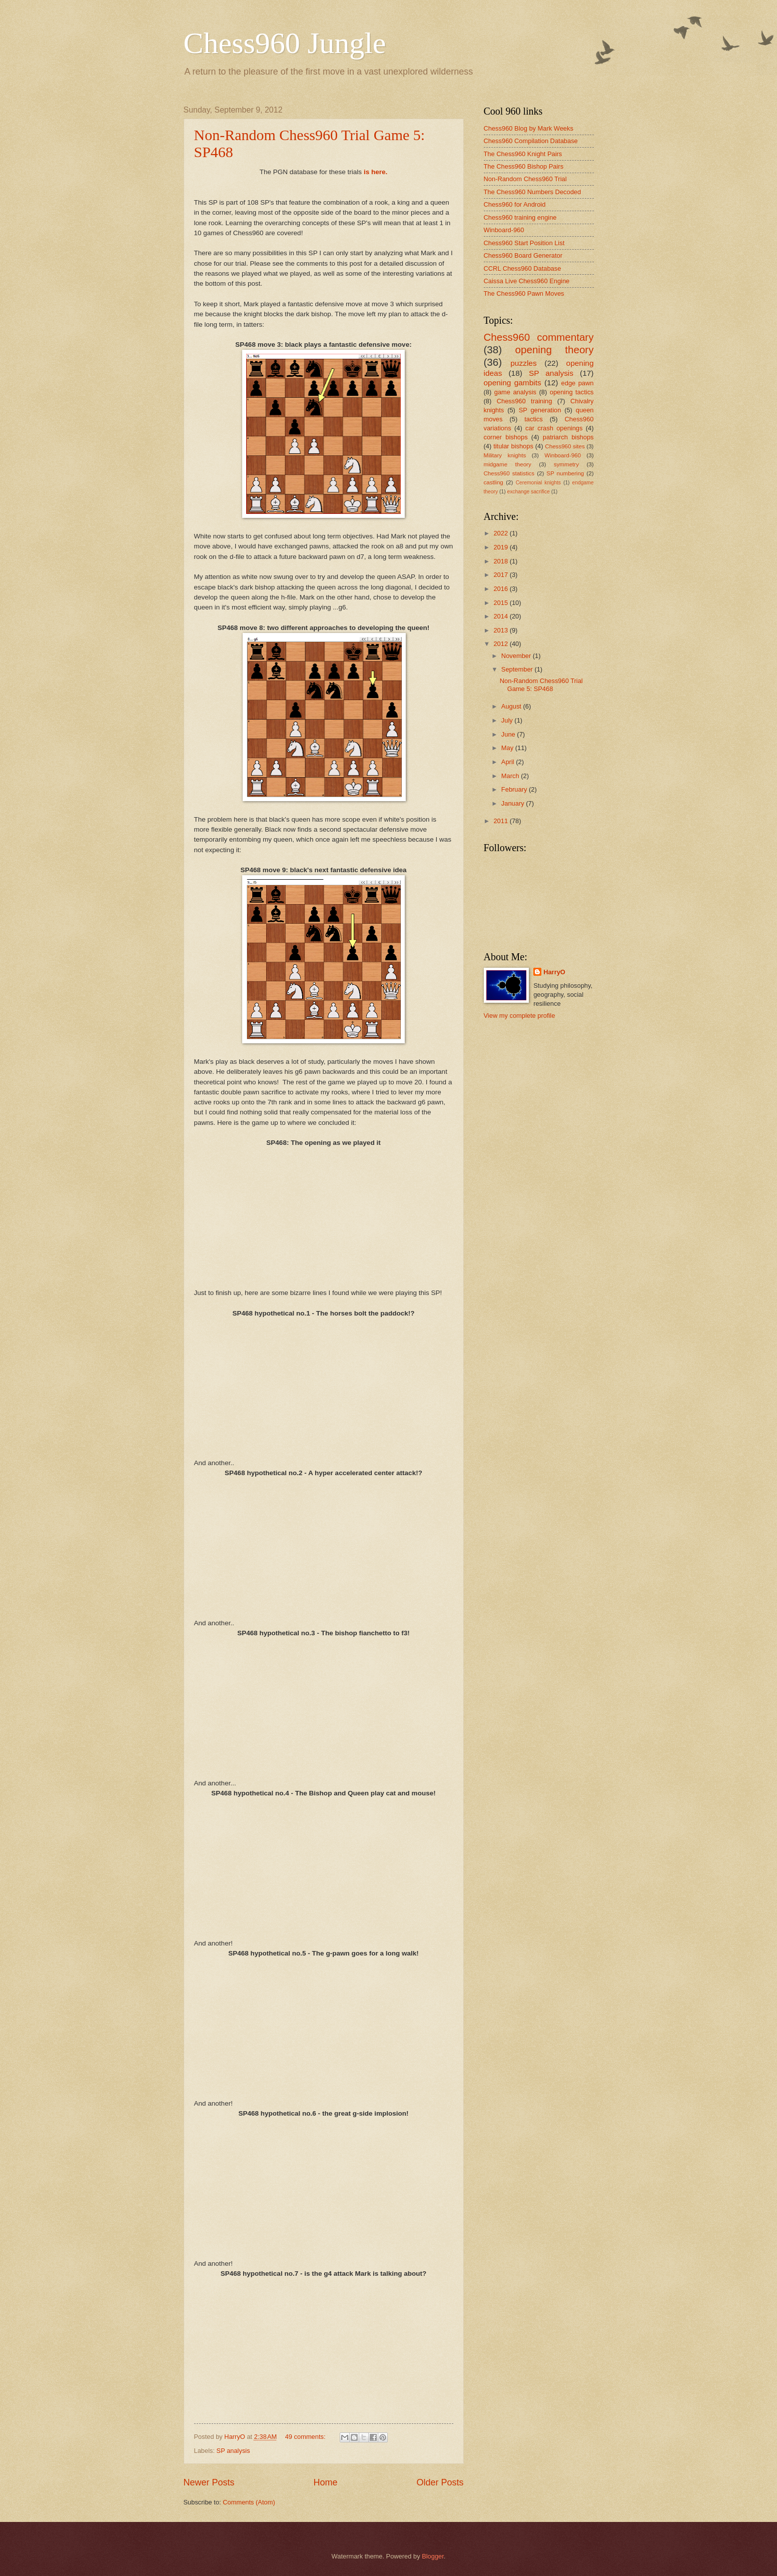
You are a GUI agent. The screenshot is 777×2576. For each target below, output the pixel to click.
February (515, 789)
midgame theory (507, 464)
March (511, 776)
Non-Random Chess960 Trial (525, 179)
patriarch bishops (568, 437)
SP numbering (565, 473)
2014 (501, 616)
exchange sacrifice (528, 491)
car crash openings (553, 428)
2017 (501, 574)
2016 (501, 588)
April (508, 762)
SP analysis (233, 2450)
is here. (375, 172)
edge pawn (577, 383)
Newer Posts (209, 2482)
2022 (501, 533)
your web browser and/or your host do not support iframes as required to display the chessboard (323, 1216)
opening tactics (572, 392)
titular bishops (513, 446)
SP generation (540, 410)
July (507, 720)
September (518, 669)
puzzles (523, 363)
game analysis (515, 392)
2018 (501, 561)
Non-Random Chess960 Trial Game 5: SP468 (541, 684)
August (512, 706)
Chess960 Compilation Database (531, 141)
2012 (501, 644)
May (508, 748)
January (513, 803)
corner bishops (506, 437)
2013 (501, 630)
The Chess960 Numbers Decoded (532, 192)
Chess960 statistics (509, 473)
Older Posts (439, 2482)
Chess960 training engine (520, 217)
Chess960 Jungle (285, 43)
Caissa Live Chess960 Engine (527, 281)
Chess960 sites (564, 446)
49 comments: (306, 2436)
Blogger (433, 2556)
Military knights (505, 455)
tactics (533, 419)
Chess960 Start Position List (524, 243)
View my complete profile (519, 1015)
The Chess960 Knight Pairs (523, 154)
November (517, 656)
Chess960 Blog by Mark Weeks (528, 128)
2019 (501, 547)
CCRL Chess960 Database (522, 268)
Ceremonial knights (538, 482)
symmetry (566, 464)
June (509, 734)
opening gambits (512, 382)
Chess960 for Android (515, 204)
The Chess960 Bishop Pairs (524, 166)
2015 (501, 602)
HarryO (554, 972)
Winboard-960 (504, 230)
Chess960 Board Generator (523, 255)
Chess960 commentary (539, 337)
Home (325, 2482)
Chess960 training (524, 401)
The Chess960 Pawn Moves (524, 293)
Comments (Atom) (249, 2502)
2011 (501, 821)
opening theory (554, 349)
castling (493, 482)
